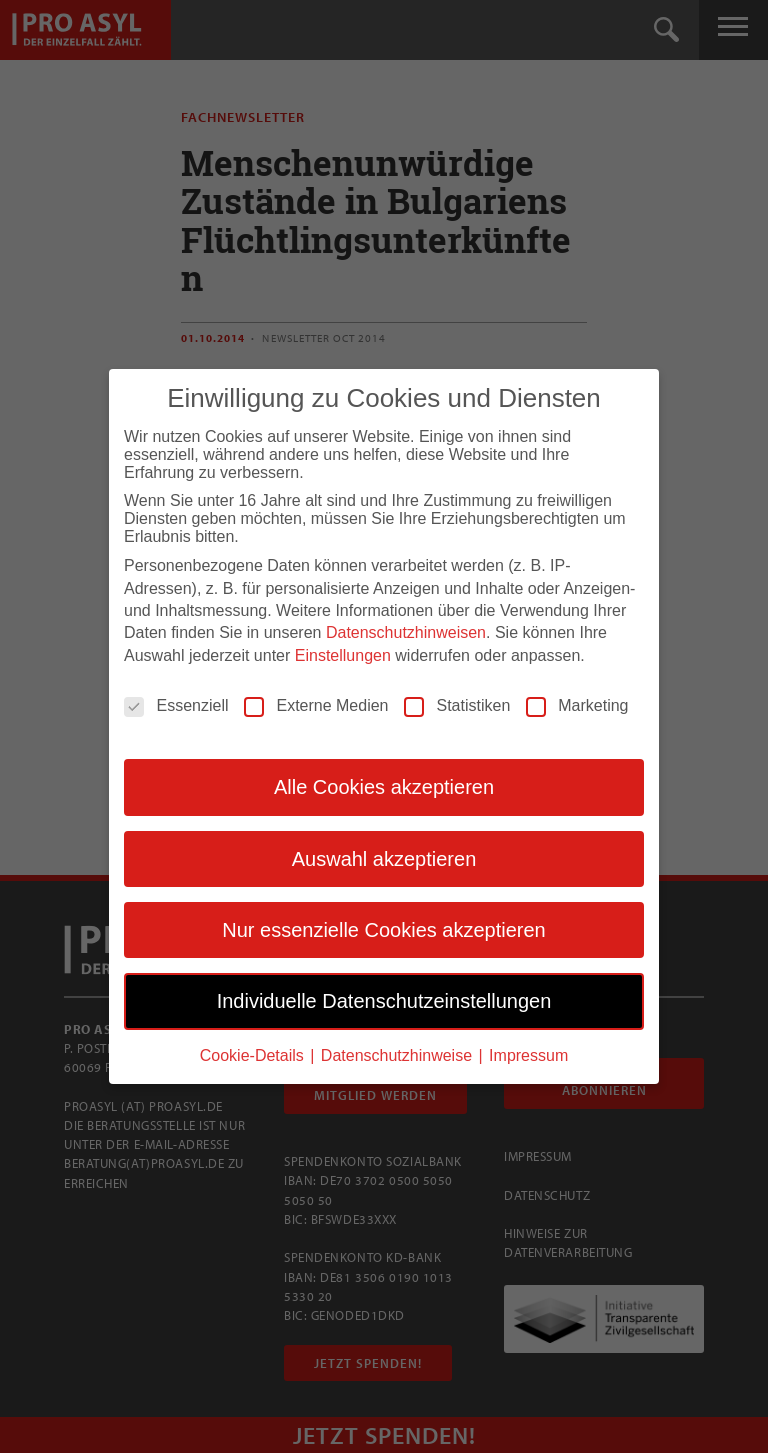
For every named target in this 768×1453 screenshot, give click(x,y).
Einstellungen (343, 653)
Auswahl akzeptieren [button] (384, 857)
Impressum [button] (528, 1053)
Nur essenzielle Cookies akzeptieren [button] (384, 928)
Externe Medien (316, 704)
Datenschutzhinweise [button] (399, 1053)
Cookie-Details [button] (254, 1053)
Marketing (577, 704)
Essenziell (176, 704)
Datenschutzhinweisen (406, 631)
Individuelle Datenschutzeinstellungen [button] (384, 1000)
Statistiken (457, 704)
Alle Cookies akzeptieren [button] (384, 785)
